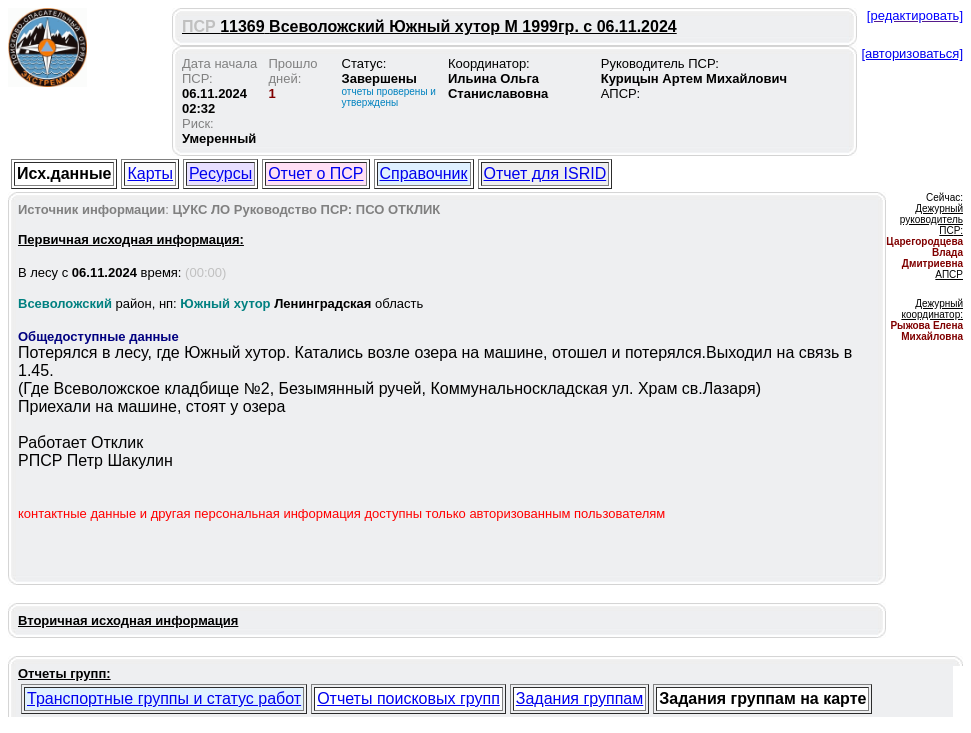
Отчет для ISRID (545, 173)
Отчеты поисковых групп (408, 698)
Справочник (424, 173)
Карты (150, 173)
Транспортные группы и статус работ (164, 698)
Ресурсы (220, 173)
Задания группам (579, 698)
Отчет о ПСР (315, 173)
